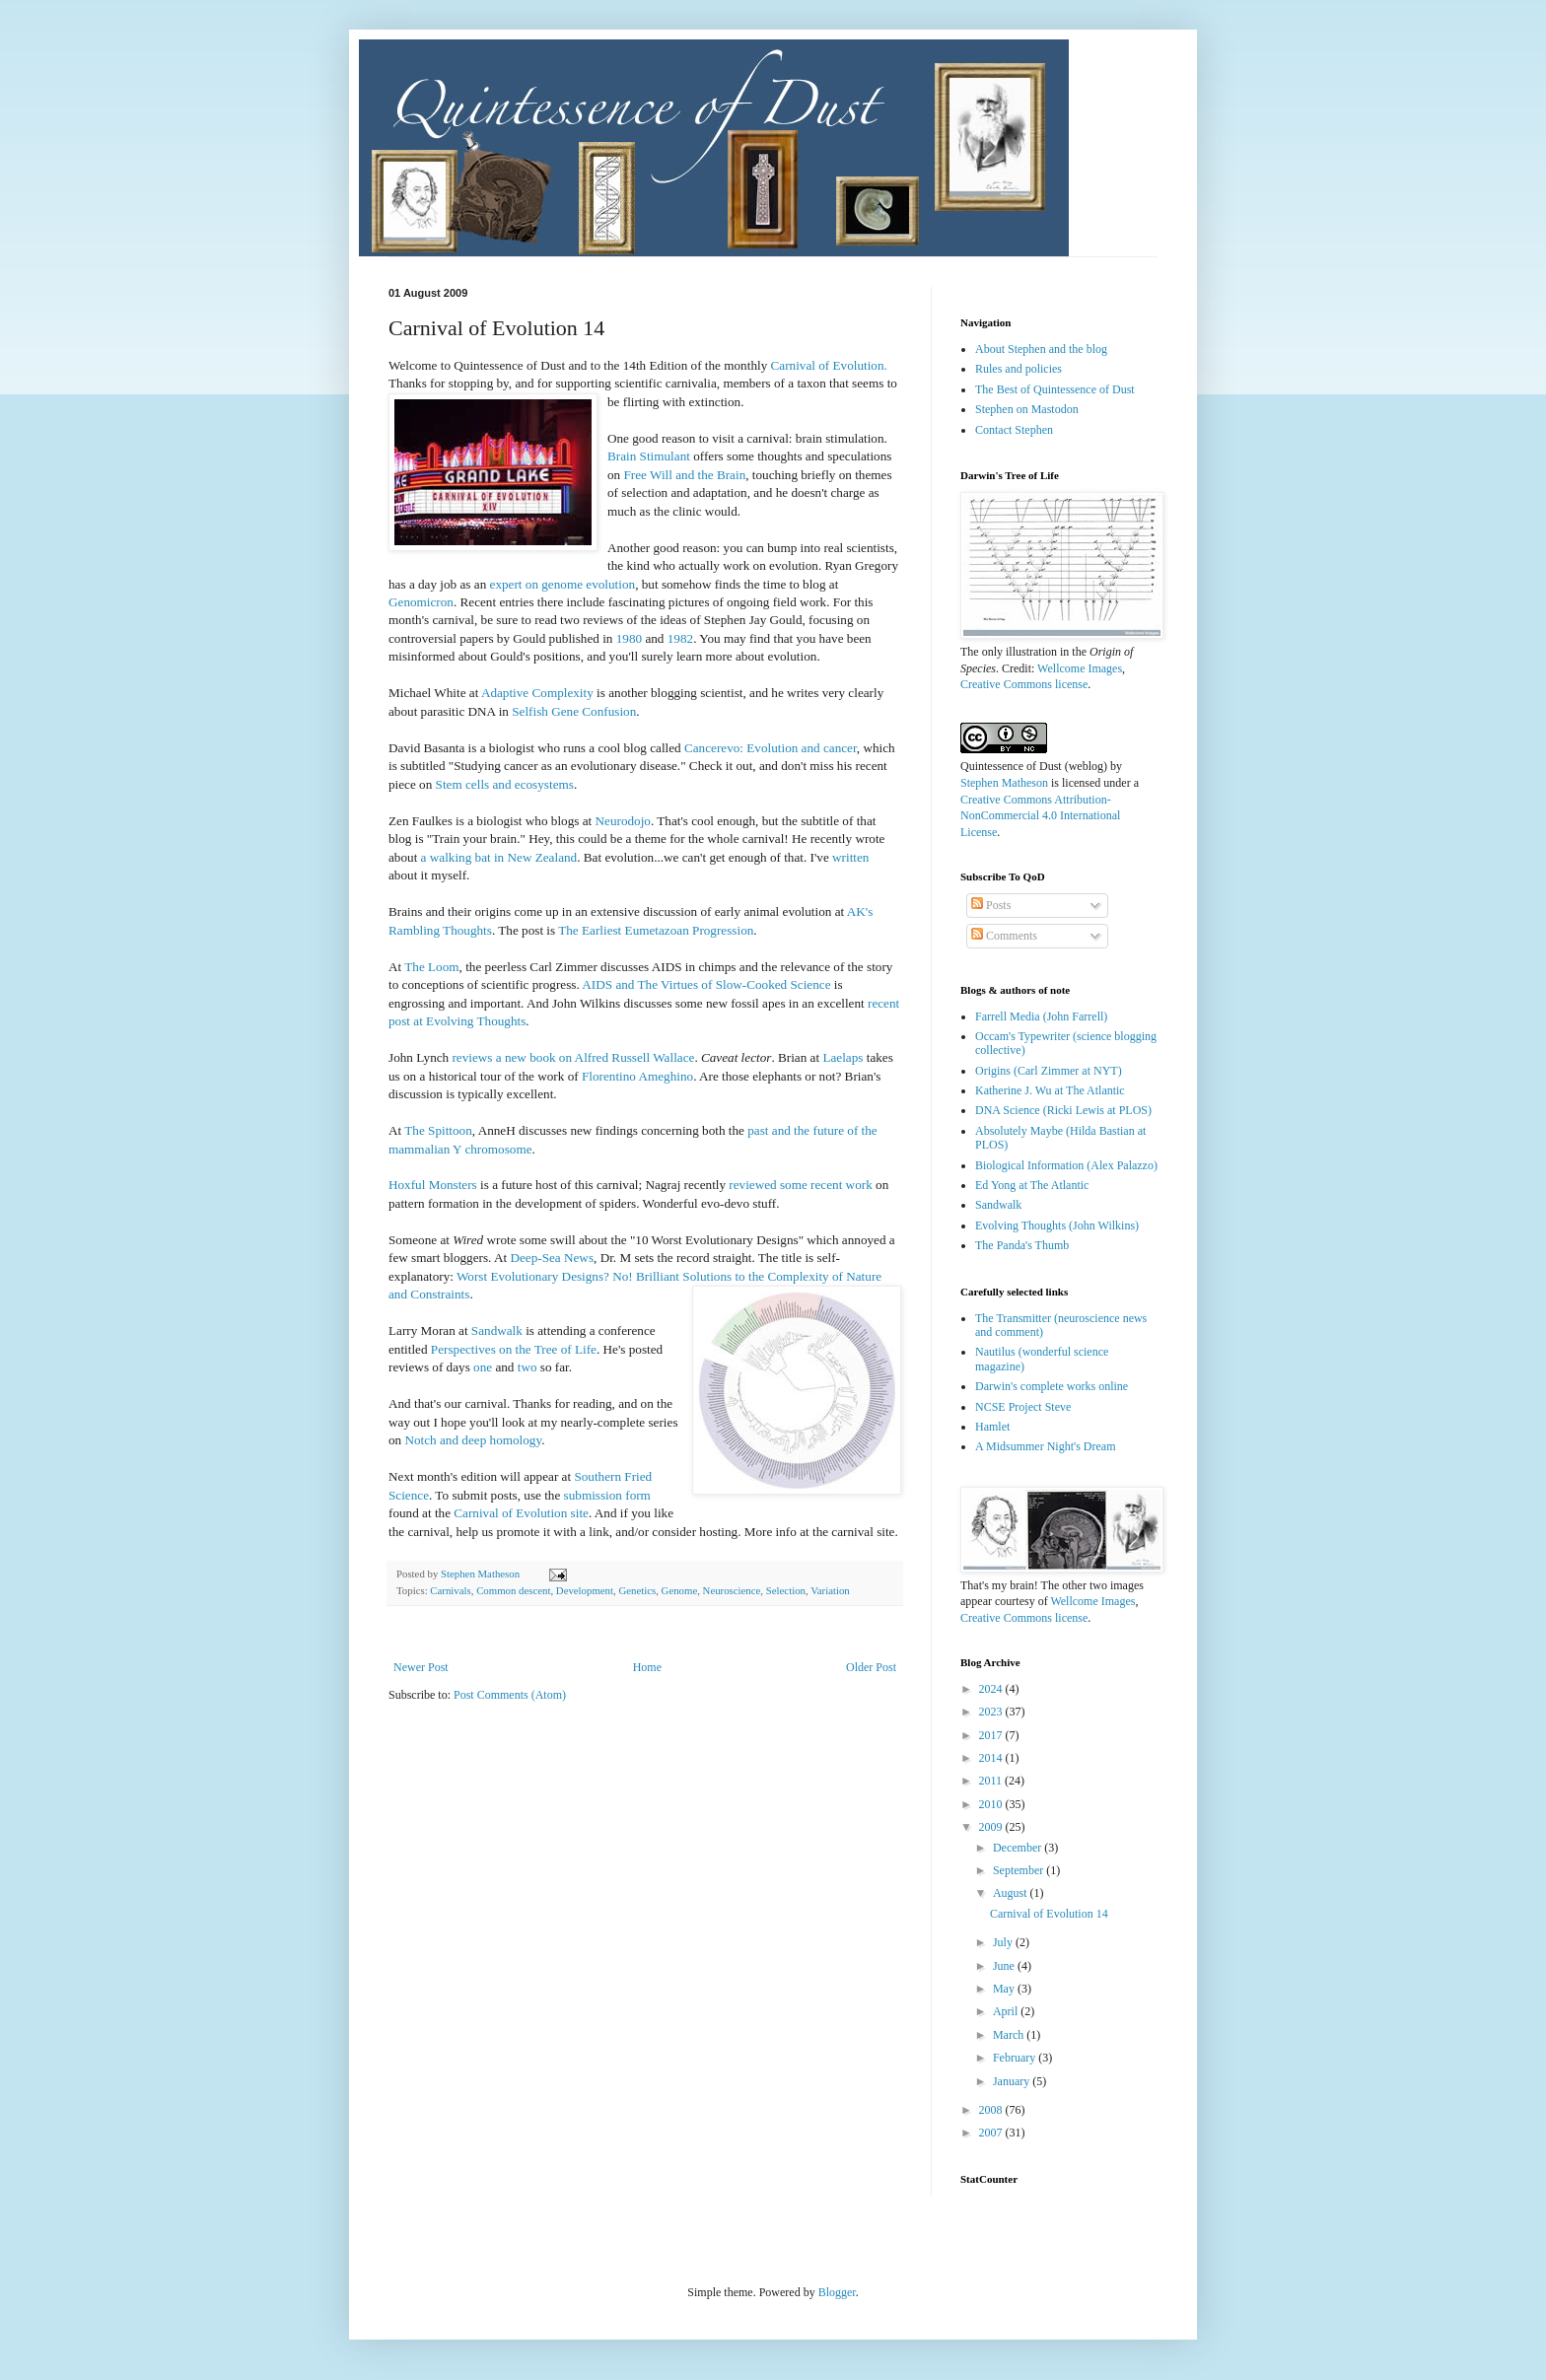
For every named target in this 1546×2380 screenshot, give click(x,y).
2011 (992, 1780)
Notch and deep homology (472, 1440)
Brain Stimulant (648, 456)
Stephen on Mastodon (1027, 409)
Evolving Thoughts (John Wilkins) (1057, 1225)
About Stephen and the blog (1041, 349)
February (1015, 2058)
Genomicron (421, 602)
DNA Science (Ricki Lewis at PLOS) (1063, 1110)
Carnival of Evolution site (521, 1512)
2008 (992, 2110)
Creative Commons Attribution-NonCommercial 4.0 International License (1040, 816)
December (1018, 1848)
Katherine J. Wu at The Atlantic (1050, 1090)
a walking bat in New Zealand (499, 857)
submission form (607, 1495)
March (1009, 2035)
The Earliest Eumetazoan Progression (655, 930)
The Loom (431, 966)
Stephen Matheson (1004, 783)
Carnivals (450, 1590)
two (527, 1367)
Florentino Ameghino (637, 1076)
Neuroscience (732, 1590)
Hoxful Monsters (432, 1184)
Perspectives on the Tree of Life (514, 1349)
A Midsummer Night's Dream (1045, 1446)
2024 (992, 1689)
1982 (680, 638)
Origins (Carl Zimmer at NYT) (1048, 1071)
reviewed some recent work (800, 1184)
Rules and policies (1018, 369)
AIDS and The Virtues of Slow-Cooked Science (706, 984)
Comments (1004, 936)
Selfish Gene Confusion (574, 711)
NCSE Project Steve (1023, 1407)
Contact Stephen (1014, 430)
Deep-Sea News (552, 1257)
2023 (992, 1711)
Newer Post (421, 1667)
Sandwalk (497, 1330)
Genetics (637, 1590)
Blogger (837, 2292)
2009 (992, 1827)
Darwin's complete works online (1051, 1386)
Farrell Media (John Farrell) (1041, 1016)
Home (647, 1667)
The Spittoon (438, 1130)
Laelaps (842, 1057)
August (1011, 1893)
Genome (680, 1590)
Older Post (871, 1667)
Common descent (513, 1590)
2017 (992, 1735)
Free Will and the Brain (684, 474)
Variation (830, 1590)
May (1005, 1988)
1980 (629, 638)
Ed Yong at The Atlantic (1032, 1185)
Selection (786, 1590)
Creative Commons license (1024, 684)
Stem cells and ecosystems (505, 784)
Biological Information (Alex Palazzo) (1066, 1165)
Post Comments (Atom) (510, 1695)
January (1012, 2081)
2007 (992, 2132)
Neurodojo (623, 820)
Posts (991, 905)
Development (584, 1590)
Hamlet (992, 1427)
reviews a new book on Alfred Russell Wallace (573, 1057)
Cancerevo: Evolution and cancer (770, 747)
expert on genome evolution (563, 584)
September (1019, 1870)
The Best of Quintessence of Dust (1055, 389)
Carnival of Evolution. (829, 365)
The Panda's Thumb (1022, 1245)
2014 (992, 1758)
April (1006, 2011)
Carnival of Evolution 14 (1049, 1914)
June (1005, 1966)
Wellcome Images (1079, 668)
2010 (992, 1804)
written (850, 857)
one (482, 1367)
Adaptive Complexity (537, 692)
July (1004, 1942)
